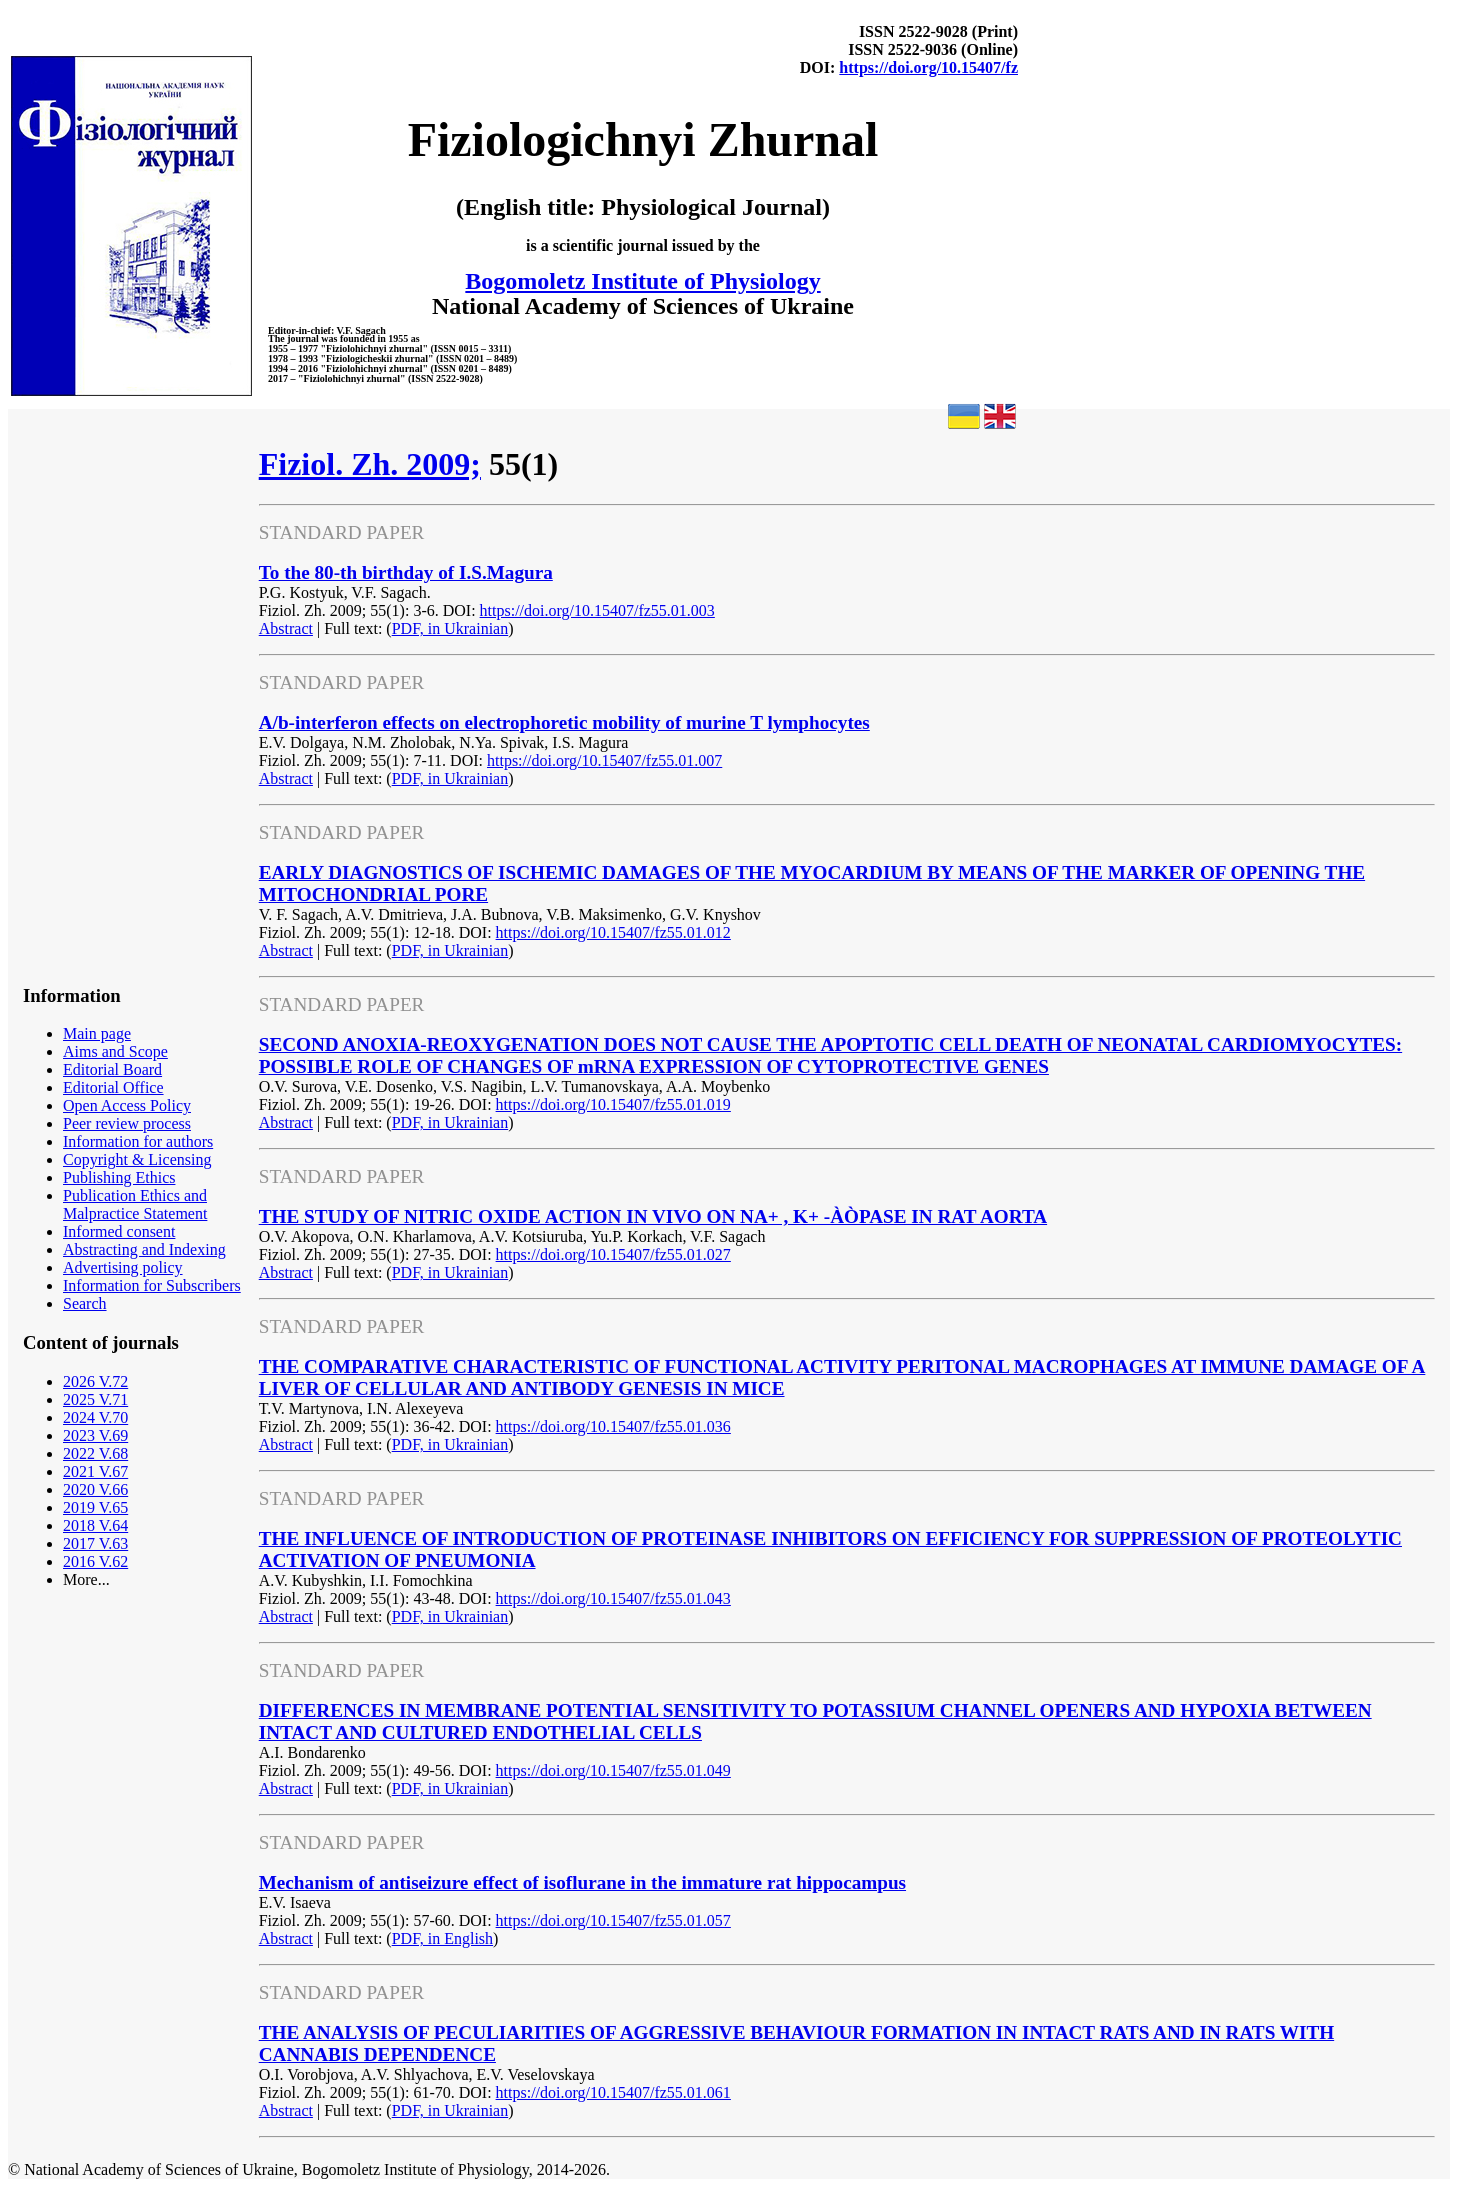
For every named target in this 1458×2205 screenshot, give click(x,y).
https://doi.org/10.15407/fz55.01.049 (613, 1770)
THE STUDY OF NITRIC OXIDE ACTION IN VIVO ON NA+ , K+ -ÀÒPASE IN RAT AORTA (653, 1216)
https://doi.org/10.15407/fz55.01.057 (613, 1920)
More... (86, 1579)
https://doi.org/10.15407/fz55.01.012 (613, 932)
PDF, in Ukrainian (450, 628)
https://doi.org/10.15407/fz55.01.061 (613, 2092)
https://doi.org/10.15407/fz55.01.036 (613, 1426)
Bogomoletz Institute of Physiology (642, 281)
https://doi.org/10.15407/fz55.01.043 (613, 1598)
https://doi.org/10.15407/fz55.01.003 (597, 610)
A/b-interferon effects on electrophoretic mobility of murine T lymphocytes (564, 722)
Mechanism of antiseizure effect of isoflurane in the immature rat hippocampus (582, 1882)
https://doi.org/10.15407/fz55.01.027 (613, 1254)
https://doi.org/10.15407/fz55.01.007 (604, 760)
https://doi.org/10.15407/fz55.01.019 (613, 1104)
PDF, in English (442, 1938)
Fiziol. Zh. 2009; (370, 464)
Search (85, 1303)
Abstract (286, 628)
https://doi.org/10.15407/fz (928, 67)
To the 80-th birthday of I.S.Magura (406, 572)
